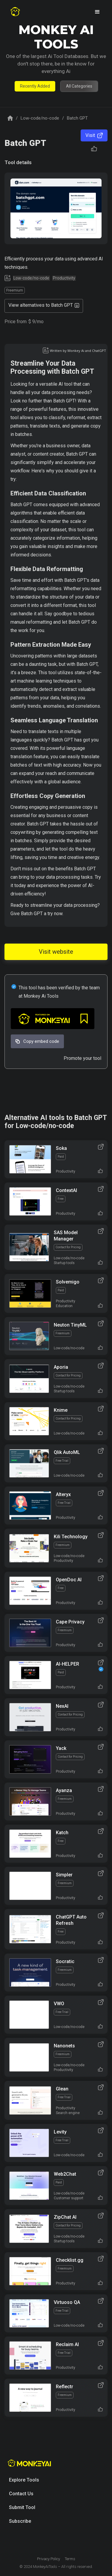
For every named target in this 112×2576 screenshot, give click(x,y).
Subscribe (20, 2521)
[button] (97, 12)
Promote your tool (82, 1058)
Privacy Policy (48, 2559)
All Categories (79, 86)
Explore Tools (24, 2480)
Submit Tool (22, 2507)
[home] (15, 12)
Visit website (56, 951)
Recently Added (35, 86)
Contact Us (21, 2493)
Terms (70, 2559)
